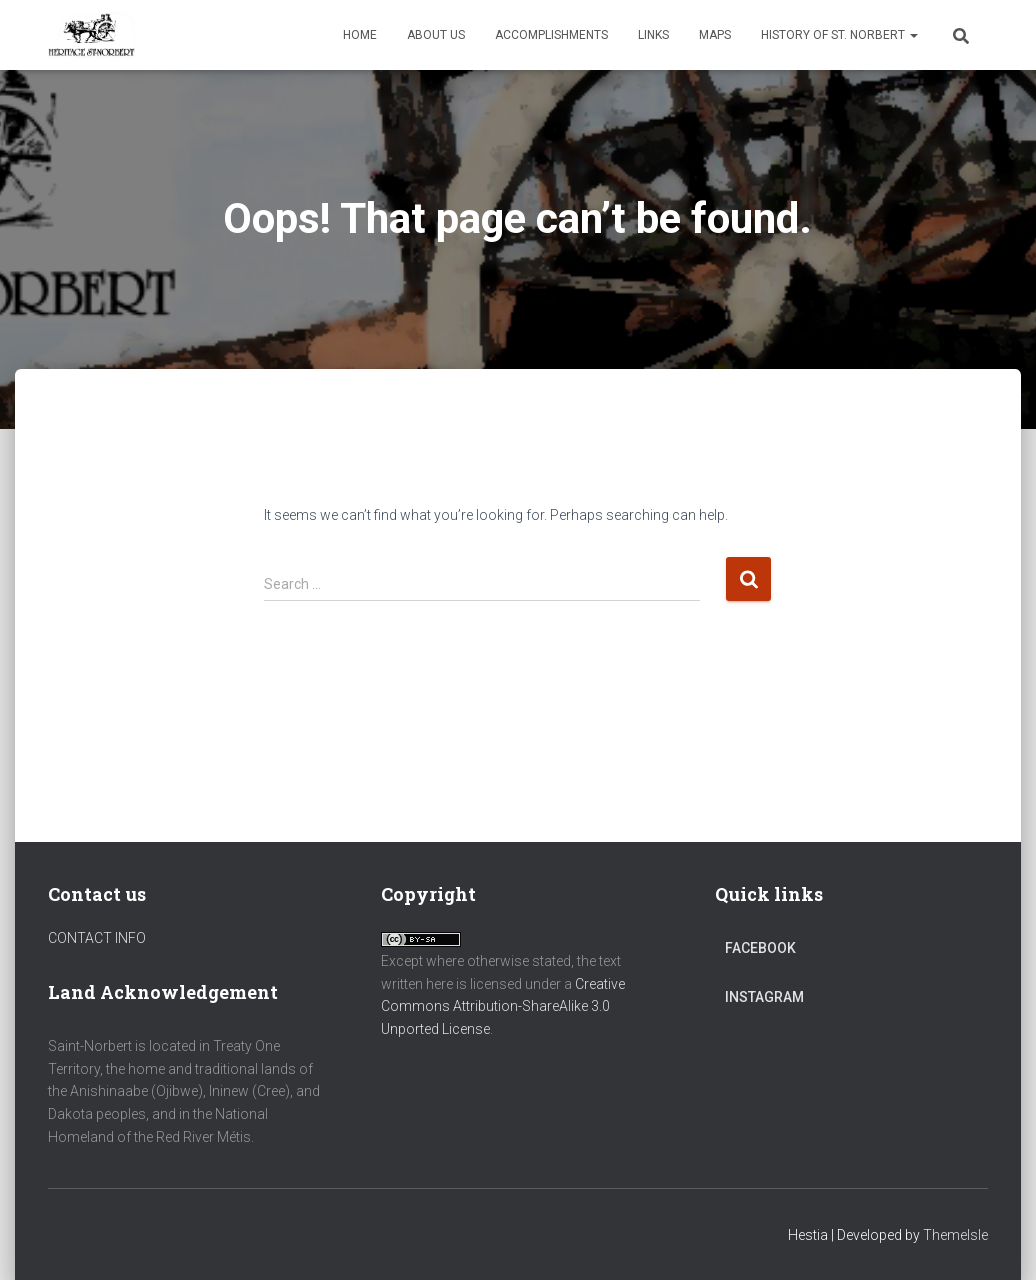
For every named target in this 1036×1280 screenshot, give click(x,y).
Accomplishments (551, 35)
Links (653, 35)
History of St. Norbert (839, 35)
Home (360, 35)
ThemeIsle (955, 1235)
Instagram (764, 997)
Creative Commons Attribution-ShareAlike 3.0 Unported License (503, 1006)
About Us (436, 35)
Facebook (760, 948)
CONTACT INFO (97, 938)
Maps (715, 35)
